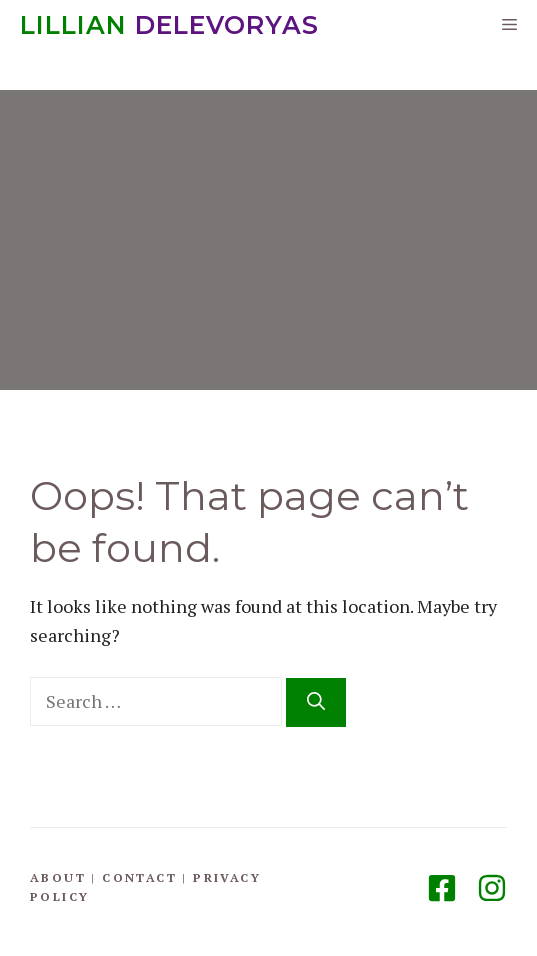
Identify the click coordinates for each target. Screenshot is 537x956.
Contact (139, 877)
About (58, 877)
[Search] (316, 702)
